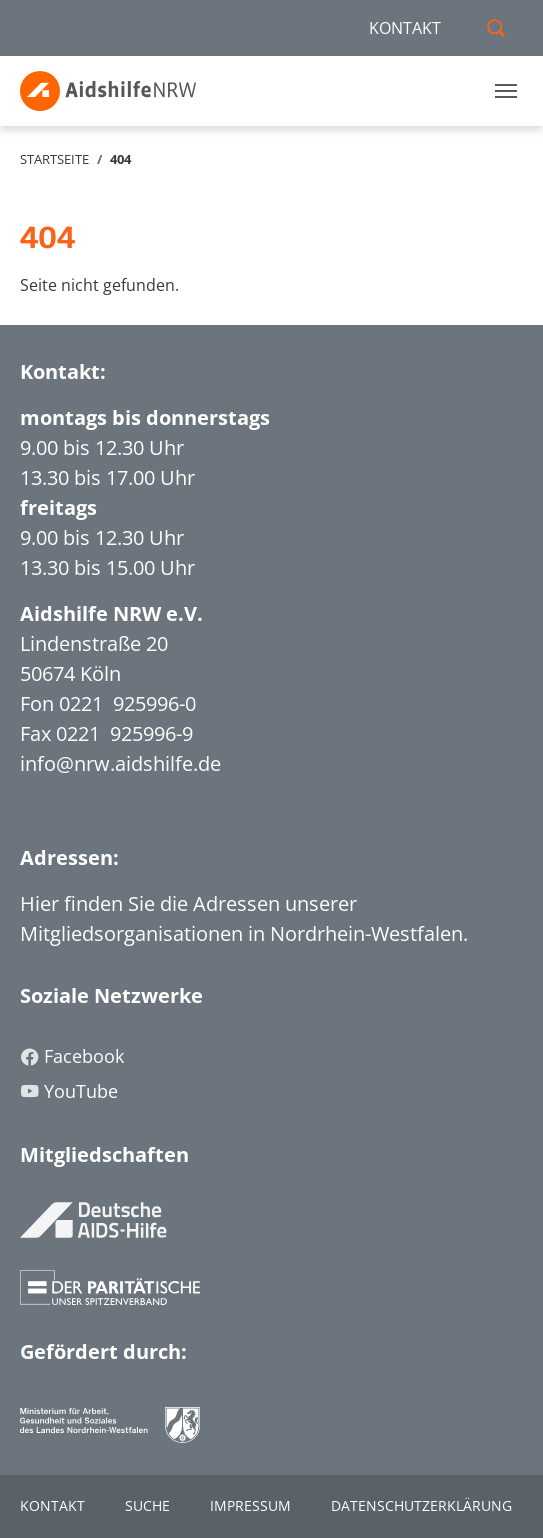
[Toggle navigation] (506, 91)
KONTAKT (405, 28)
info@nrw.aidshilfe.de (120, 763)
